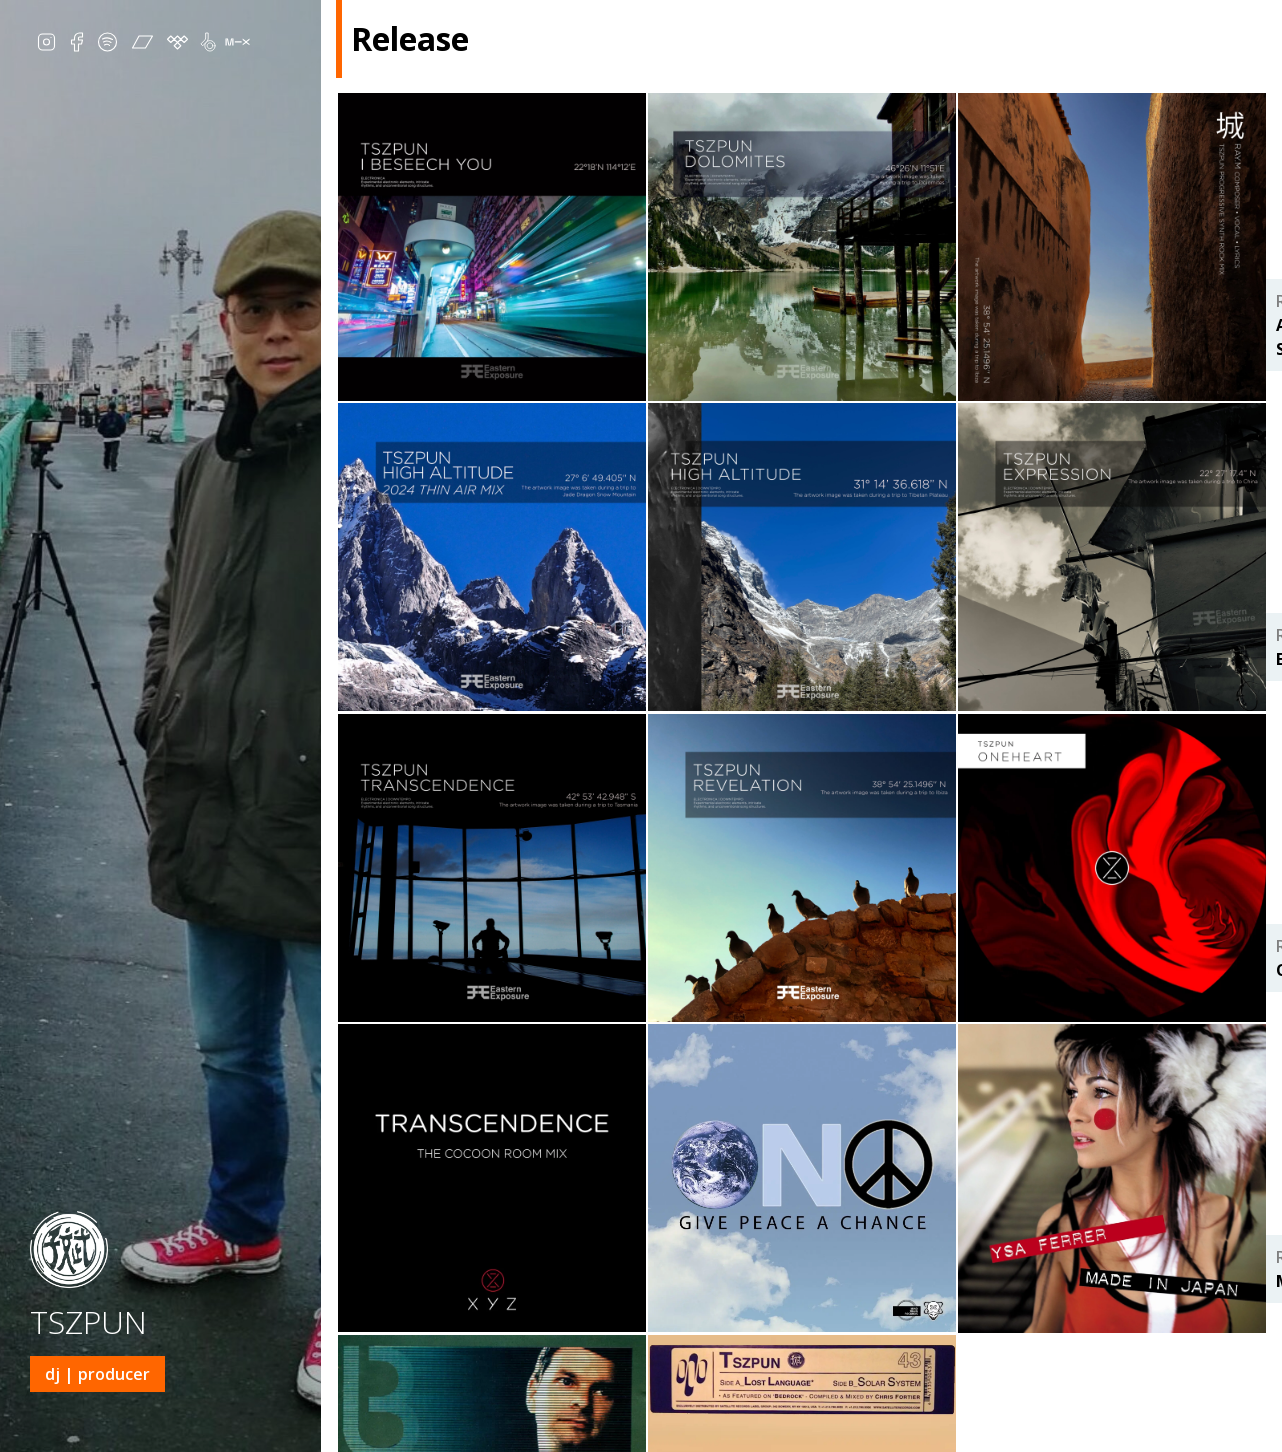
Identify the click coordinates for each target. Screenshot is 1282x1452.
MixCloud (237, 45)
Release (964, 1436)
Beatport (216, 45)
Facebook (76, 45)
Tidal (177, 45)
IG (46, 45)
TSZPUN (88, 1321)
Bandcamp (142, 45)
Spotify (107, 45)
